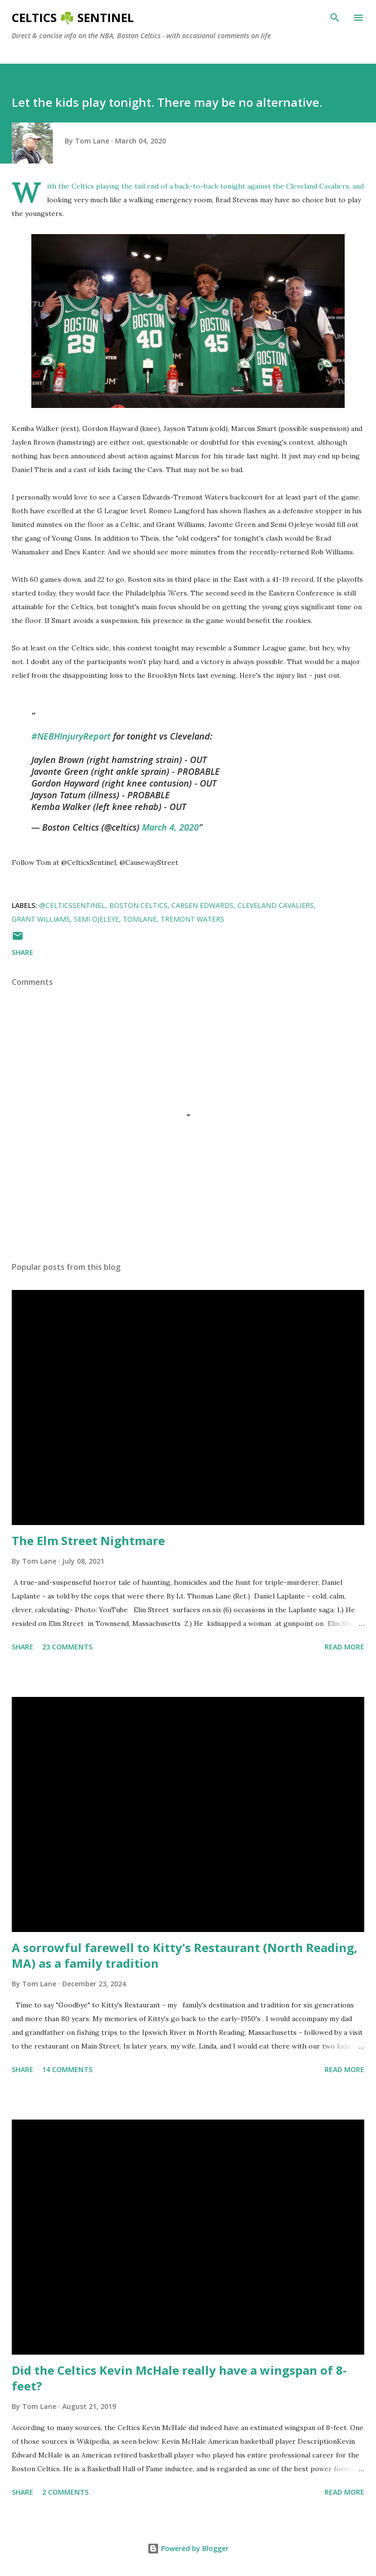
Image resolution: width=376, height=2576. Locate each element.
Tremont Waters (192, 919)
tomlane (140, 919)
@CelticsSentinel (72, 905)
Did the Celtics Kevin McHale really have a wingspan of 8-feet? (179, 2378)
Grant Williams (41, 919)
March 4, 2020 (170, 827)
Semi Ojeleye (96, 919)
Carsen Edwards (202, 905)
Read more (344, 1646)
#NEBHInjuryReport (71, 736)
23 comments (67, 1646)
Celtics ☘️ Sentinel (73, 17)
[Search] (335, 18)
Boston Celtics (138, 905)
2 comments (65, 2492)
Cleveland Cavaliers (275, 905)
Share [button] (22, 952)
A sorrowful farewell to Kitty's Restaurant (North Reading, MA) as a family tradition (184, 1955)
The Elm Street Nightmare (88, 1540)
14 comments (67, 2069)
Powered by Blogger (188, 2548)
